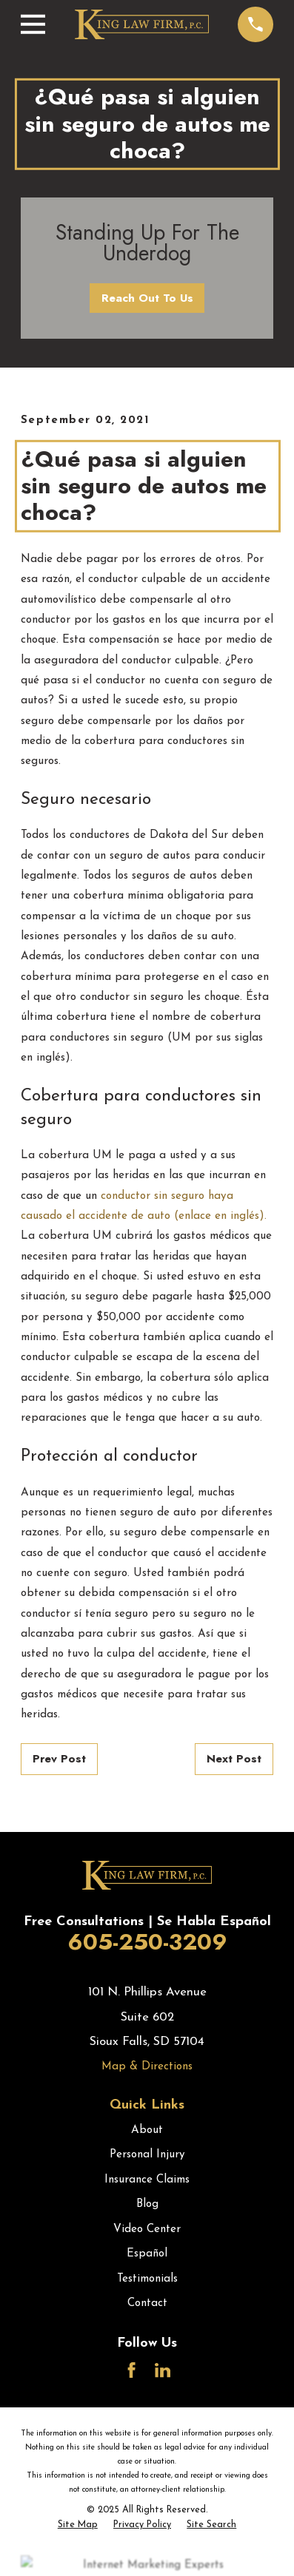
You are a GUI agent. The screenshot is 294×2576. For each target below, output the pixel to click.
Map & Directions (147, 2066)
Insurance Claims (147, 2179)
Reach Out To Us (147, 298)
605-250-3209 (147, 1942)
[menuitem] (78, 2525)
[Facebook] (131, 2370)
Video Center (147, 2229)
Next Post (234, 1759)
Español (147, 2253)
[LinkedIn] (162, 2370)
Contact (147, 2303)
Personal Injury (147, 2154)
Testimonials (147, 2279)
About (147, 2130)
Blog (147, 2204)
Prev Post (59, 1759)
